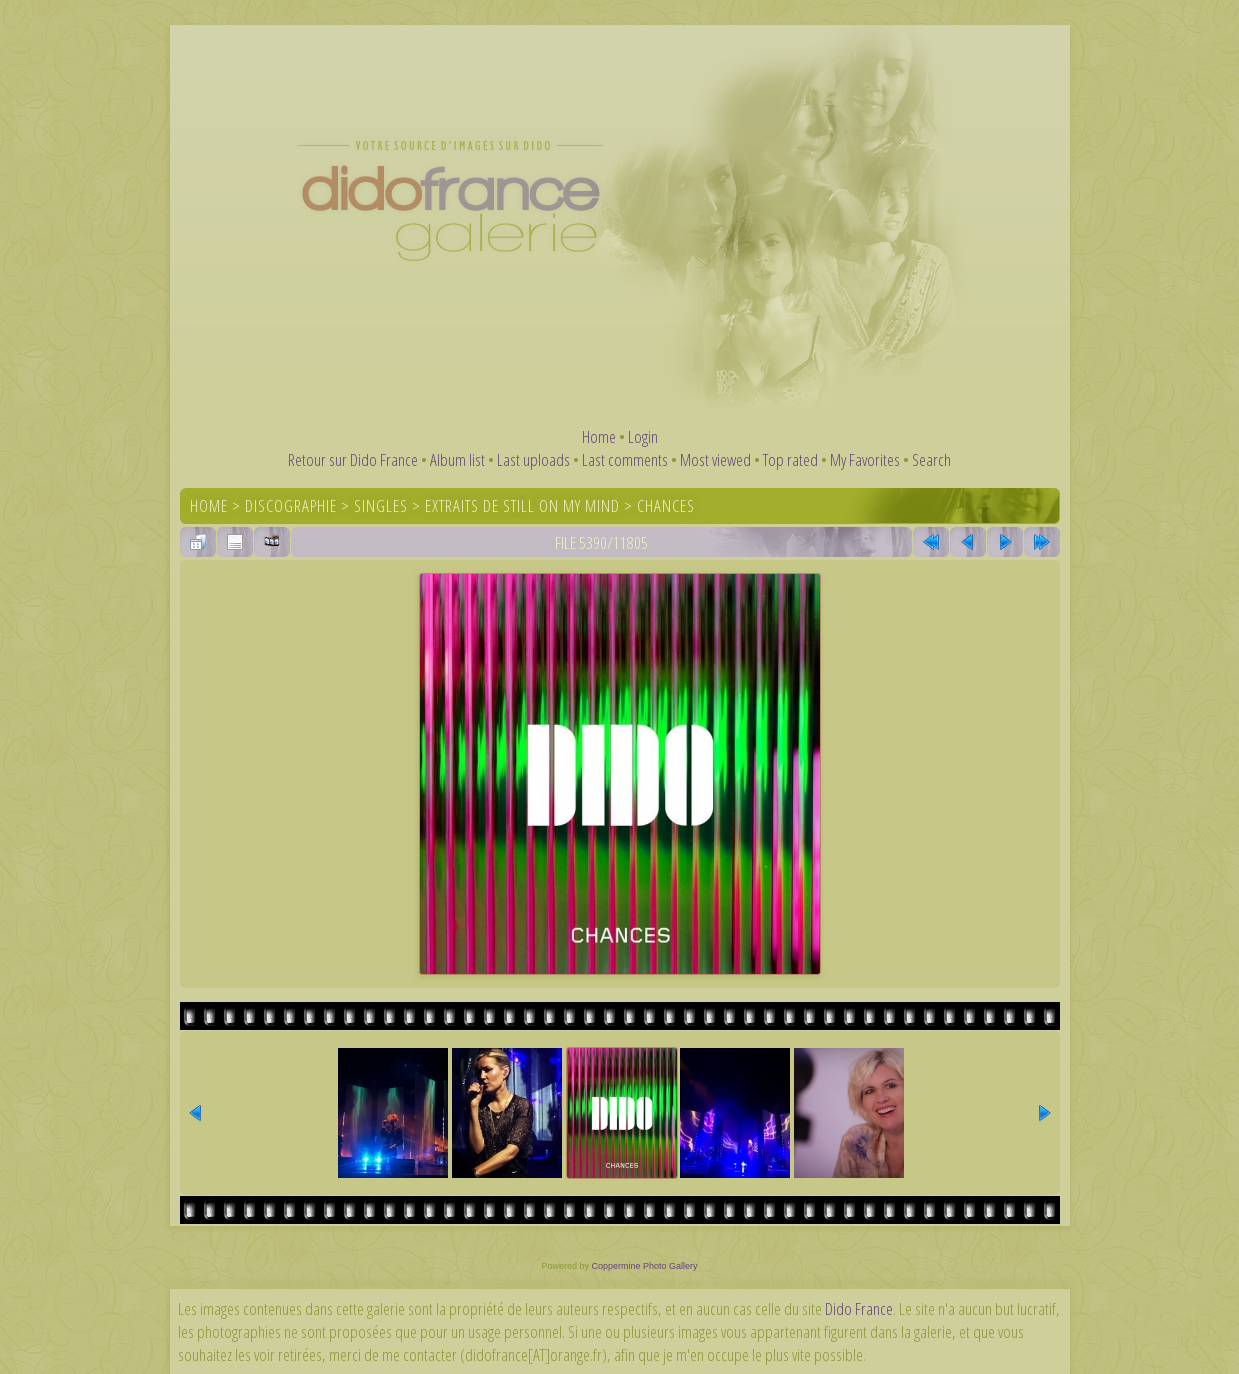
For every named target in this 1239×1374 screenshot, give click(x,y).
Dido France (859, 1308)
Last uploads (533, 459)
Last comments (625, 459)
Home (599, 436)
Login (643, 436)
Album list (457, 459)
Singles (381, 505)
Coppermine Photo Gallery (644, 1266)
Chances (666, 505)
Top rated (790, 459)
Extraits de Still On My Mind (522, 505)
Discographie (291, 505)
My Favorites (865, 459)
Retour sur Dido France (353, 459)
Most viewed (715, 459)
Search (931, 459)
